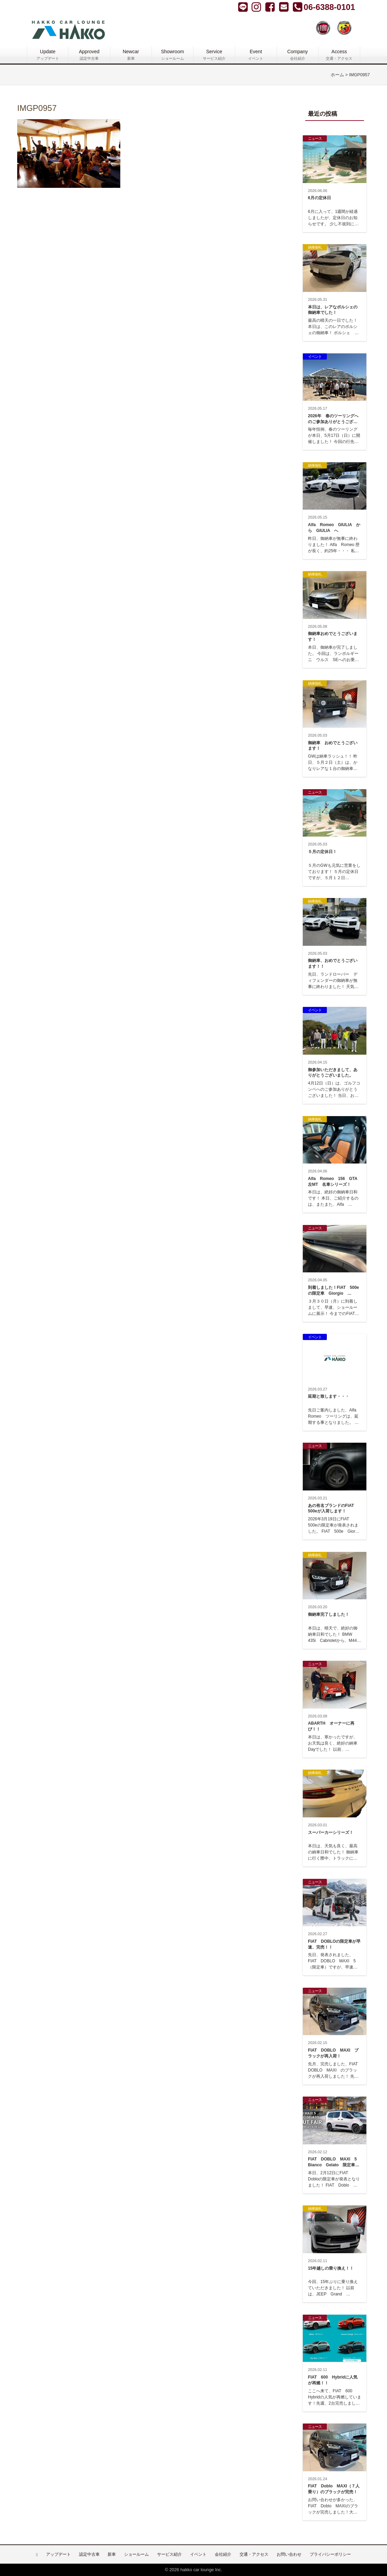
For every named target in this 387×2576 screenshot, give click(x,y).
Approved (89, 55)
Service (214, 55)
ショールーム (136, 2554)
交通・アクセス (254, 2554)
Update (48, 55)
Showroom (172, 55)
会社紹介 (223, 2554)
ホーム (337, 74)
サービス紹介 (169, 2554)
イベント (198, 2554)
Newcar (131, 55)
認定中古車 (89, 2554)
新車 (112, 2554)
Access (339, 55)
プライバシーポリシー (330, 2554)
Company (297, 55)
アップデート (58, 2554)
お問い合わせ (289, 2554)
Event (256, 55)
